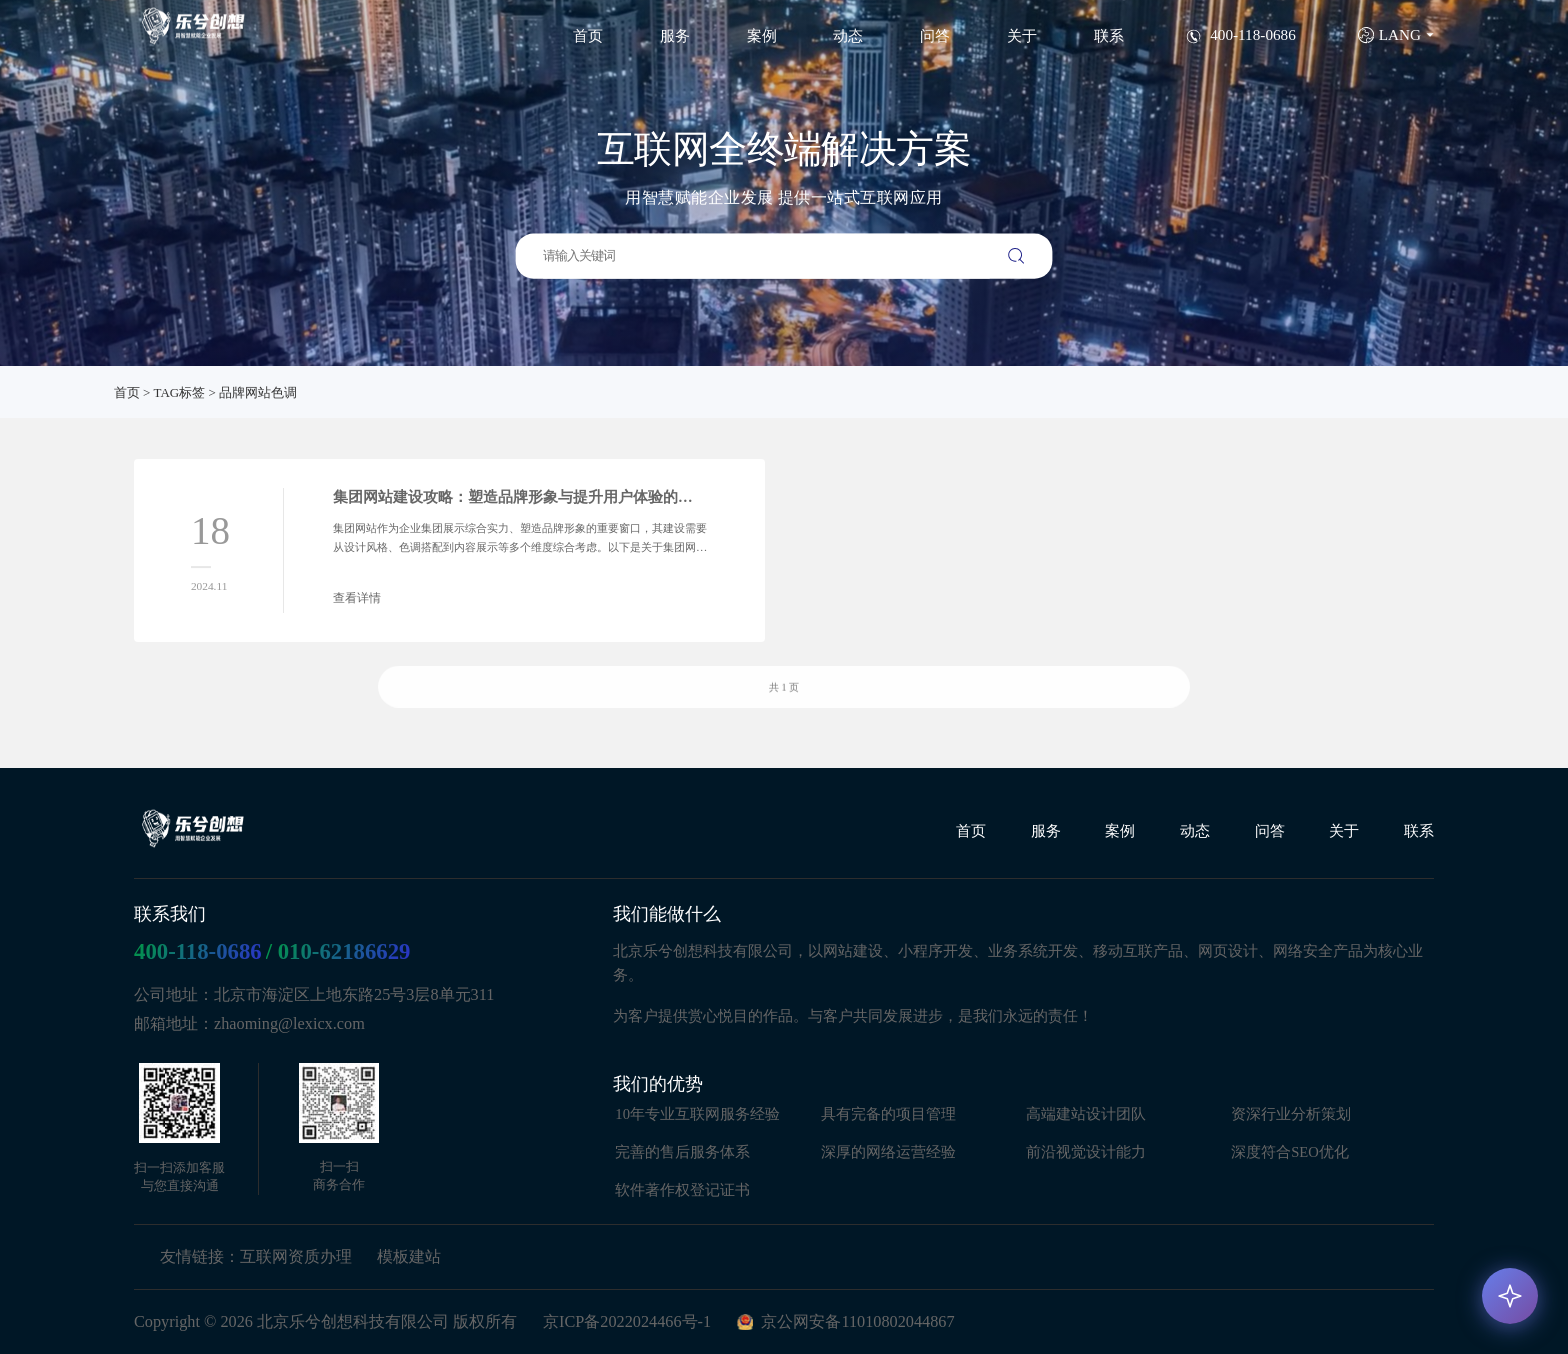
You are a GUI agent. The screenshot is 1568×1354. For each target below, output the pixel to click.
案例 (762, 35)
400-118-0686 (198, 950)
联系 (1109, 35)
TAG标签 (180, 392)
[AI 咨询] (1510, 1296)
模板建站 (409, 1256)
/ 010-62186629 (338, 950)
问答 (935, 35)
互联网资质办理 (296, 1256)
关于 (1022, 35)
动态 (848, 35)
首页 (588, 35)
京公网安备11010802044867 (857, 1322)
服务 (675, 35)
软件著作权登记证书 (682, 1189)
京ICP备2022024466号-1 (627, 1322)
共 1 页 (784, 705)
